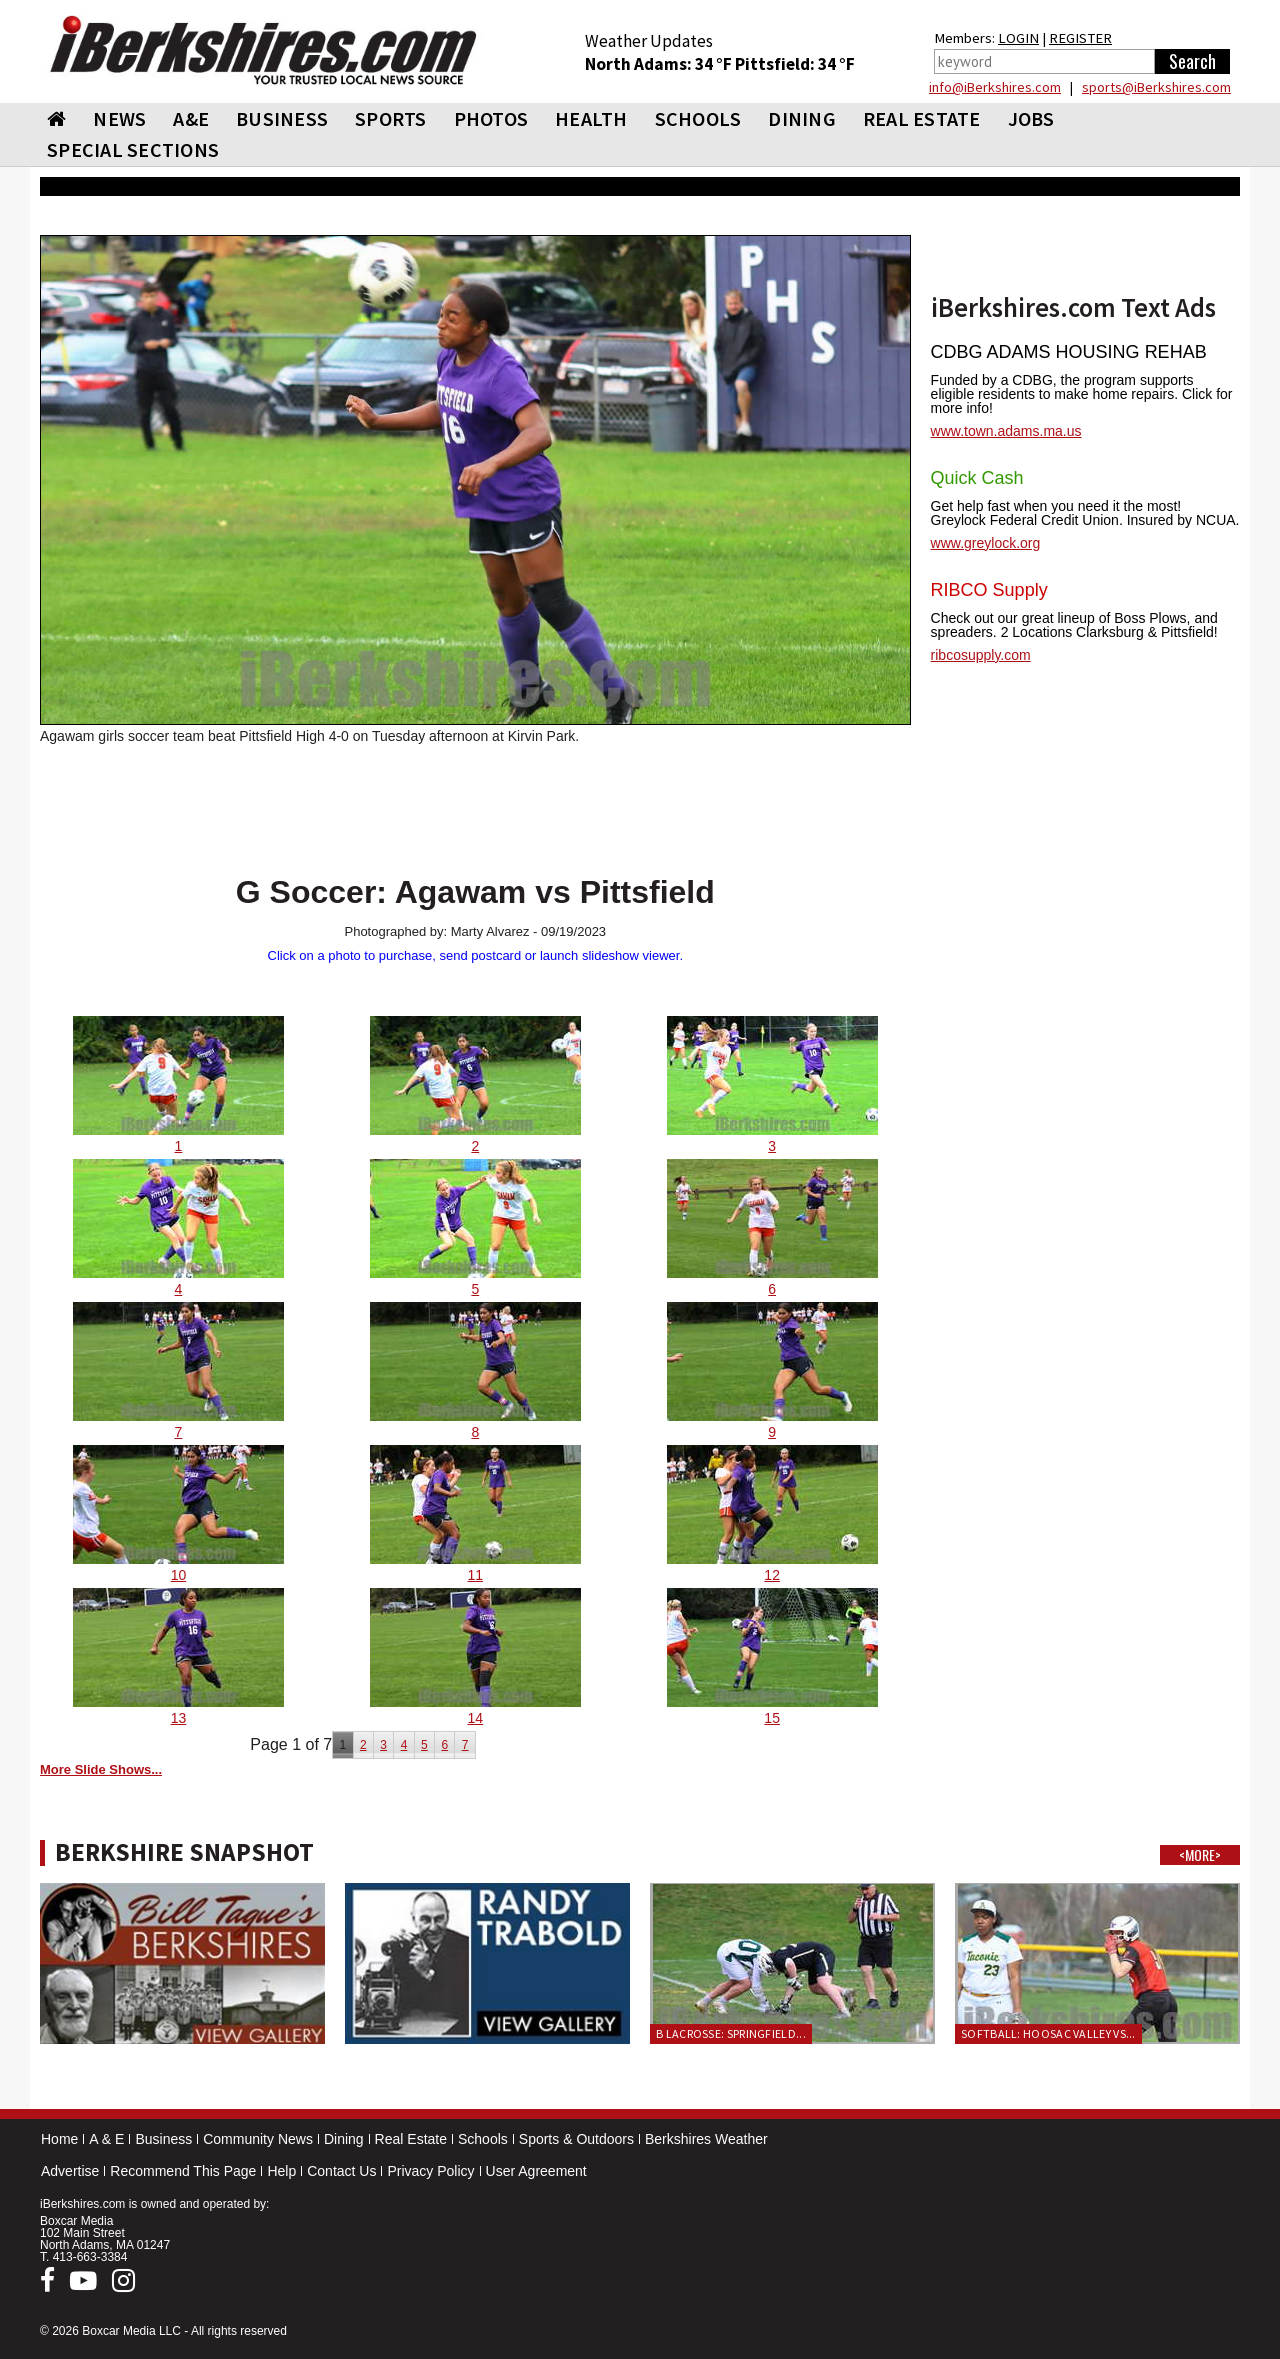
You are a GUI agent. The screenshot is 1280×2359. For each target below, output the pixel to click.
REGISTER (1080, 38)
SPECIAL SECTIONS (133, 149)
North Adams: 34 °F (660, 64)
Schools (483, 2139)
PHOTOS (491, 118)
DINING (802, 118)
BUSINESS (282, 118)
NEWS (119, 118)
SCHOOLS (698, 118)
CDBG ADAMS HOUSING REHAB (1069, 352)
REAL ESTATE (922, 118)
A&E (191, 118)
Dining (344, 2139)
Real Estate (411, 2139)
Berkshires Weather (706, 2139)
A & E (106, 2139)
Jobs (1031, 118)
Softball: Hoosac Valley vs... (1048, 2033)
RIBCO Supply (989, 590)
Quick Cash (977, 478)
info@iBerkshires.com (995, 87)
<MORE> (1200, 1855)
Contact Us (341, 2171)
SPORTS (391, 118)
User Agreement (536, 2171)
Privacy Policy (430, 2171)
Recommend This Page (183, 2171)
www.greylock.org (986, 543)
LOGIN (1018, 38)
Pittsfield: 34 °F (795, 64)
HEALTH (591, 118)
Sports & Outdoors (576, 2139)
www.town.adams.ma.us (1006, 431)
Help (281, 2171)
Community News (258, 2139)
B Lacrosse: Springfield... (731, 2033)
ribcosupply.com (981, 655)
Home (59, 2139)
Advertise (70, 2171)
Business (163, 2139)
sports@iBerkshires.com (1156, 87)
